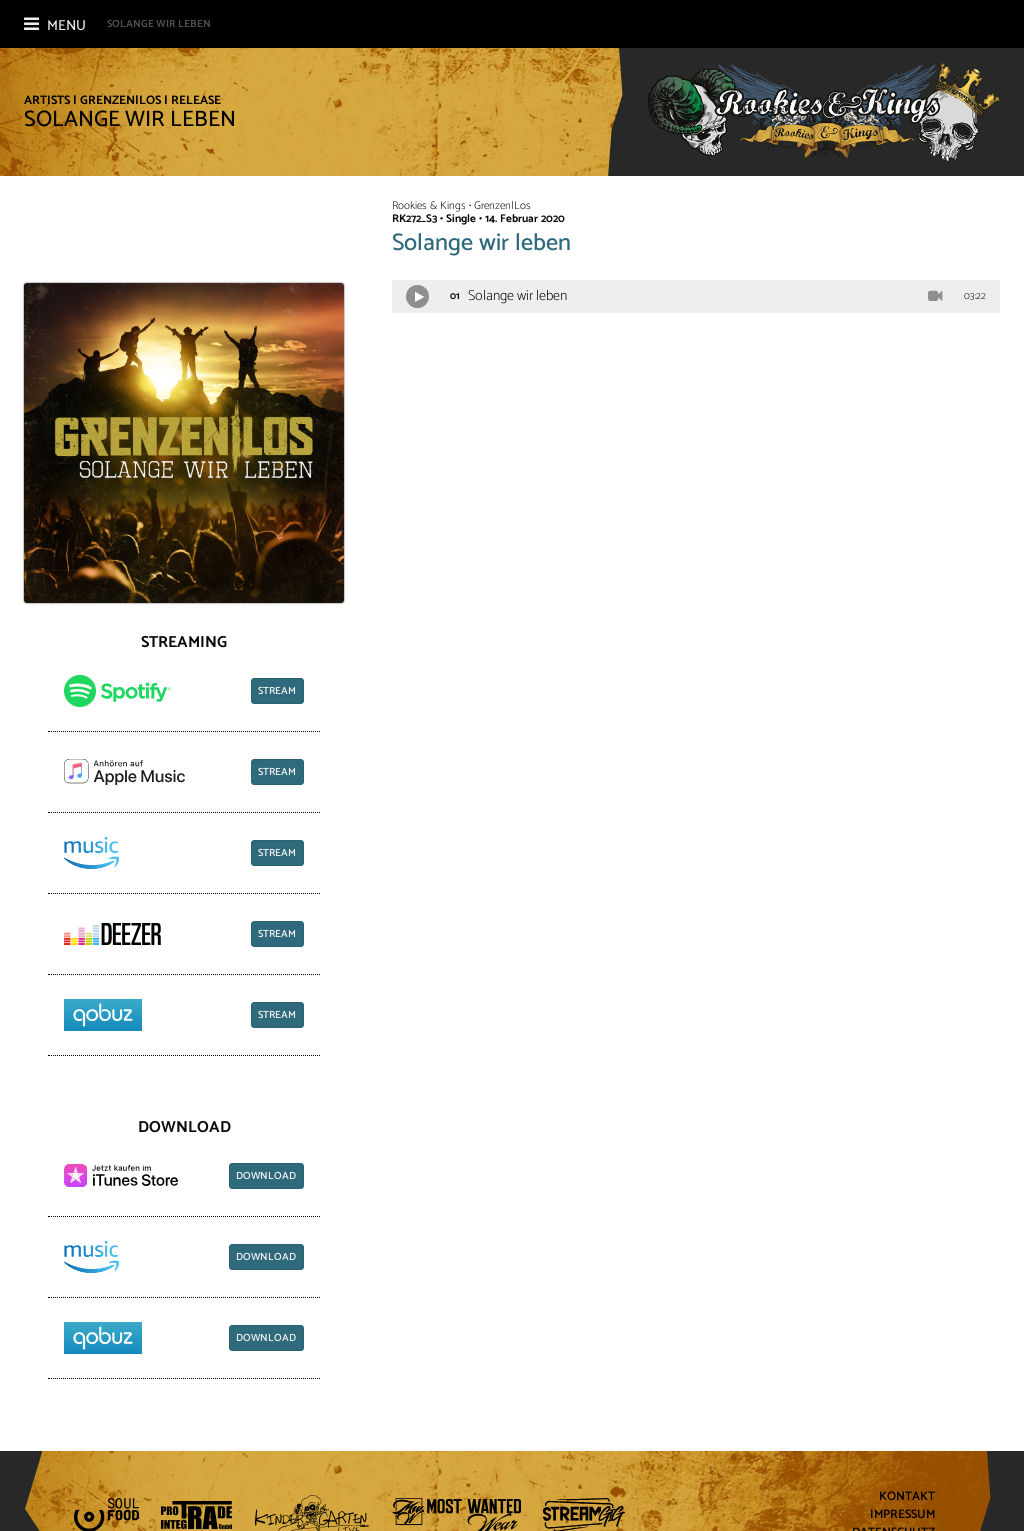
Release (196, 100)
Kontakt (907, 1497)
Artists (47, 100)
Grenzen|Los (120, 100)
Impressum (902, 1515)
